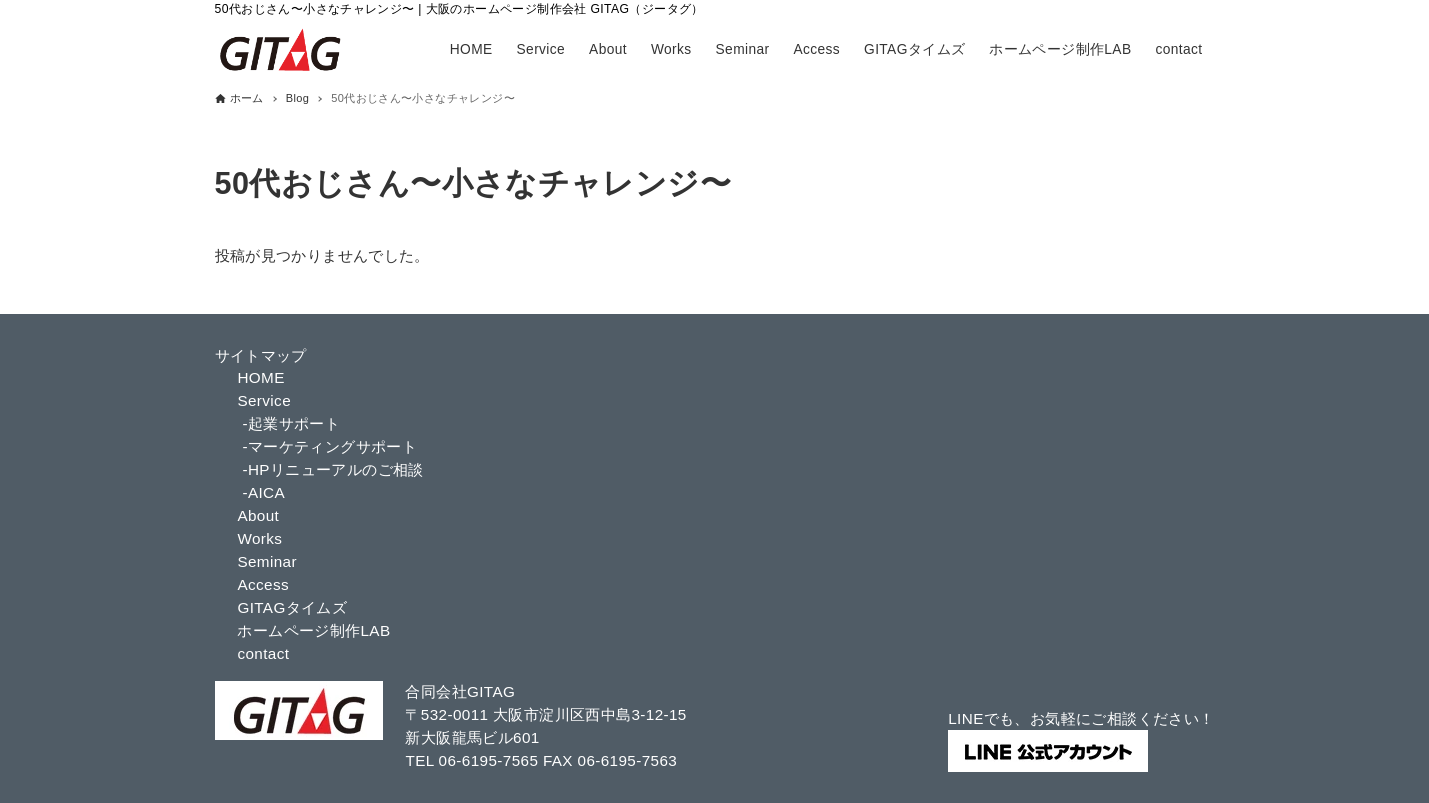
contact (263, 653)
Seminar (267, 561)
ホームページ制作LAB (313, 630)
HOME (260, 377)
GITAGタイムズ (292, 607)
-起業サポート (291, 423)
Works (259, 538)
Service (264, 400)
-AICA (263, 492)
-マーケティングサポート (329, 446)
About (258, 515)
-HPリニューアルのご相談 (332, 469)
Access (263, 584)
